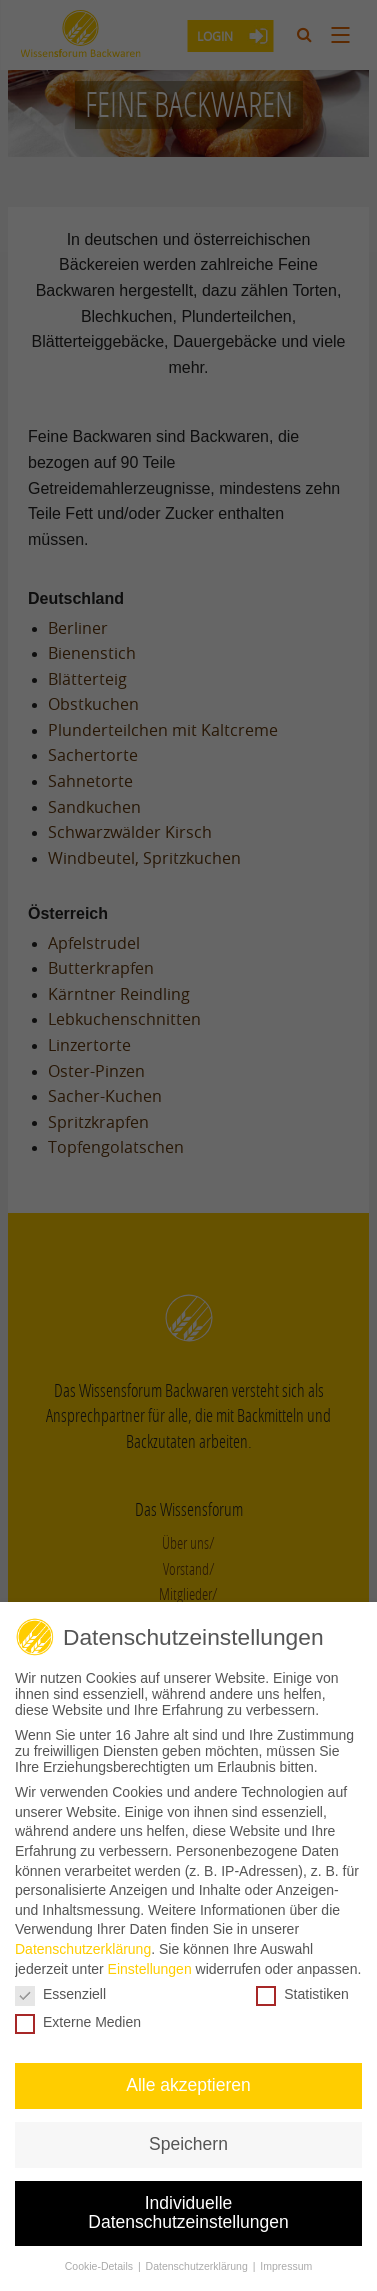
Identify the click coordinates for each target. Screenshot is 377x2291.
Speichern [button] (188, 2139)
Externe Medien (78, 2017)
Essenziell (60, 1989)
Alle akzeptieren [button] (188, 2080)
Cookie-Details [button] (100, 2261)
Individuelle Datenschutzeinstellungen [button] (188, 2207)
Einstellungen (150, 1963)
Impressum (286, 2261)
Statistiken (302, 1989)
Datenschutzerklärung (83, 1944)
